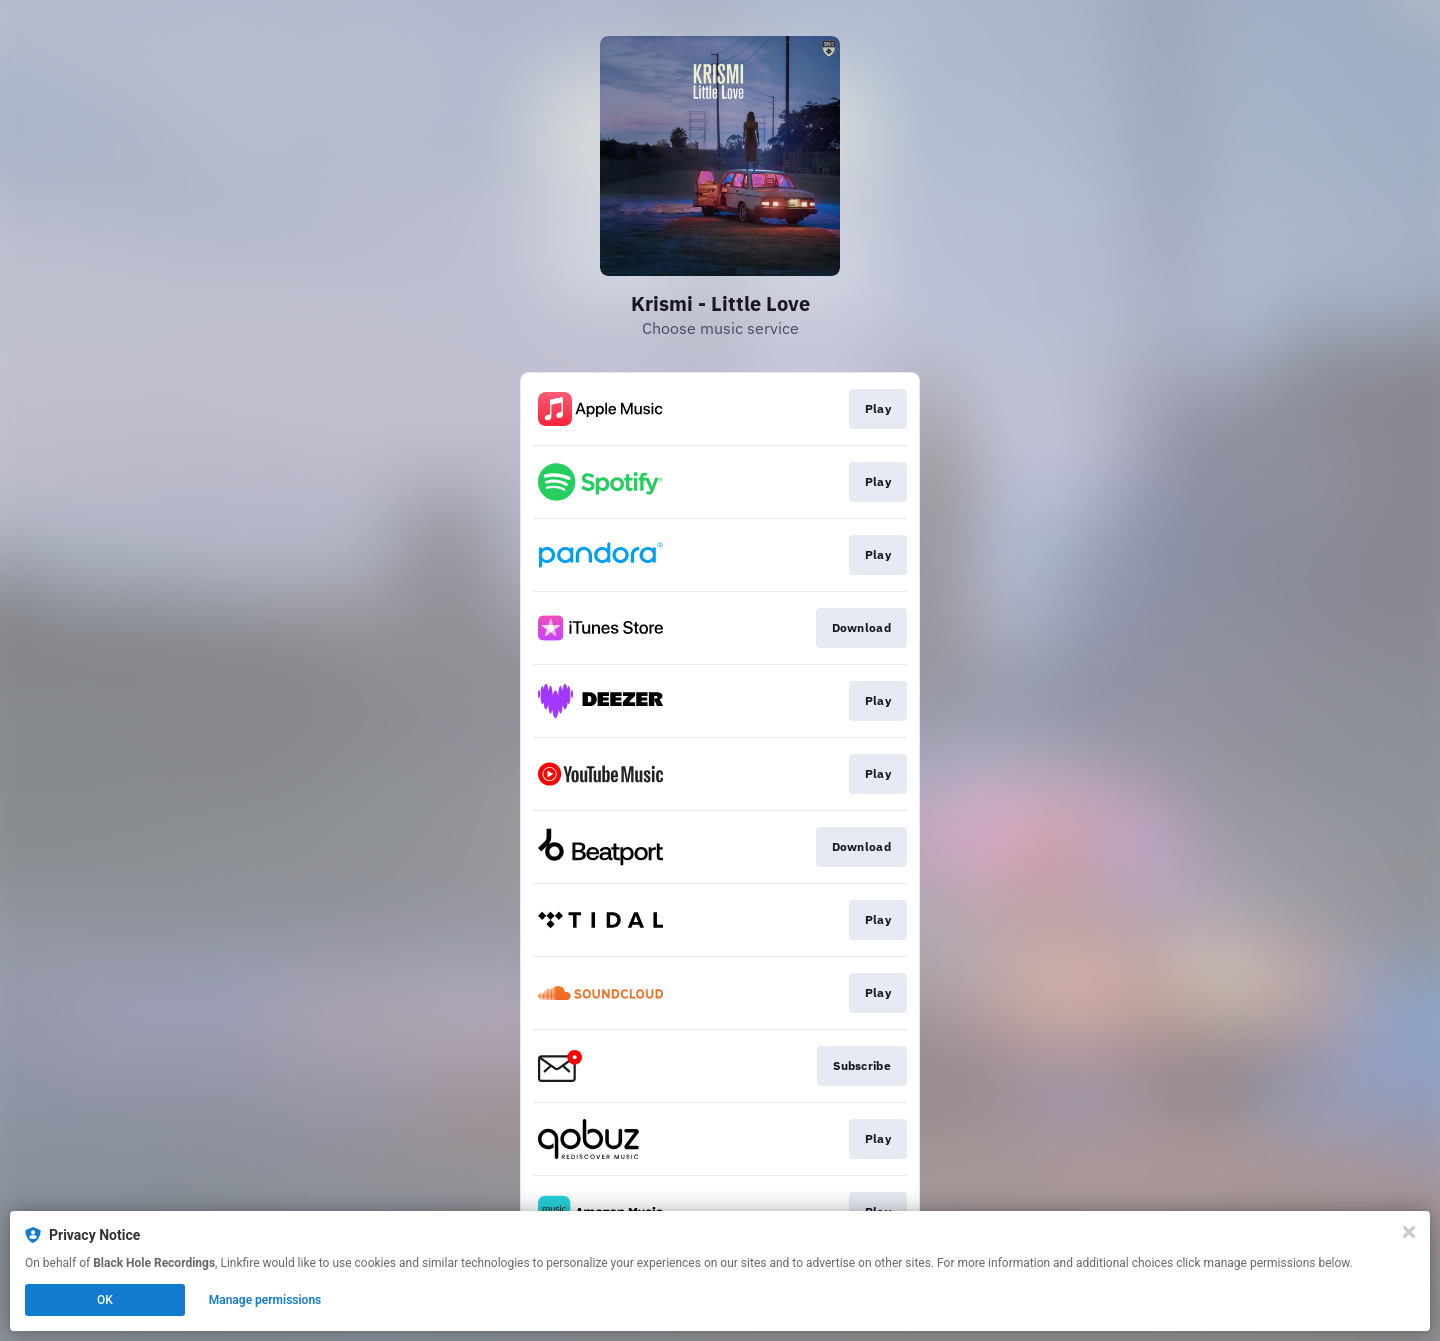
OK (105, 1300)
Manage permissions (265, 1300)
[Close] (1409, 1232)
